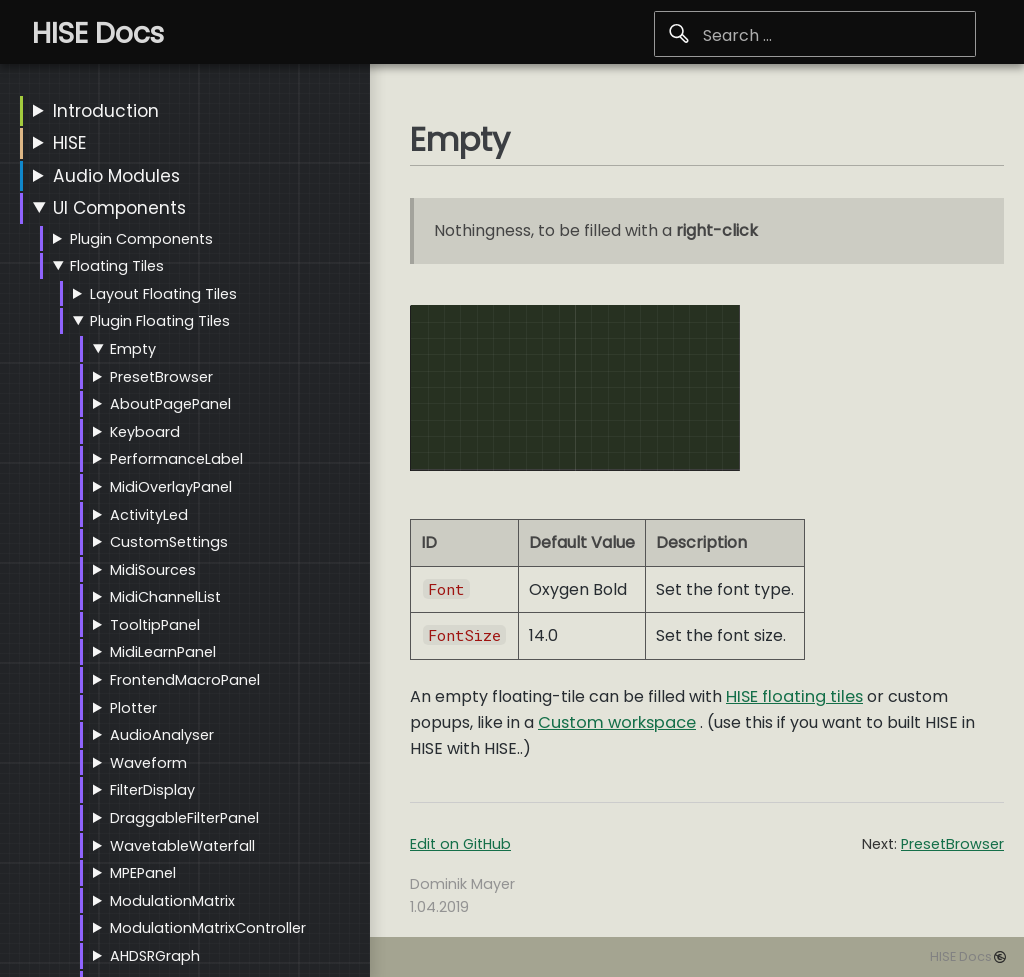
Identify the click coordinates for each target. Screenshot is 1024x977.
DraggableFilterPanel (184, 818)
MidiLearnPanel (163, 652)
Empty (133, 349)
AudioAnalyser (162, 735)
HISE (69, 143)
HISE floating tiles (794, 696)
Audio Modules (116, 176)
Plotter (133, 708)
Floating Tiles (117, 266)
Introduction (106, 111)
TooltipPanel (155, 625)
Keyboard (145, 432)
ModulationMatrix (172, 901)
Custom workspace (617, 722)
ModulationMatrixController (208, 928)
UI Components (119, 208)
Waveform (148, 763)
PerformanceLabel (176, 459)
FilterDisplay (152, 790)
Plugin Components (141, 239)
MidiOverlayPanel (171, 487)
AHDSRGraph (155, 956)
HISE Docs (961, 956)
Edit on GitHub (460, 844)
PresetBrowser (161, 377)
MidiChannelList (165, 597)
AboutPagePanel (170, 404)
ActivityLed (149, 515)
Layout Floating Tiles (163, 294)
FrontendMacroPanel (185, 680)
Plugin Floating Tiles (160, 321)
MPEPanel (143, 873)
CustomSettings (169, 542)
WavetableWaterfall (182, 846)
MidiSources (153, 570)
